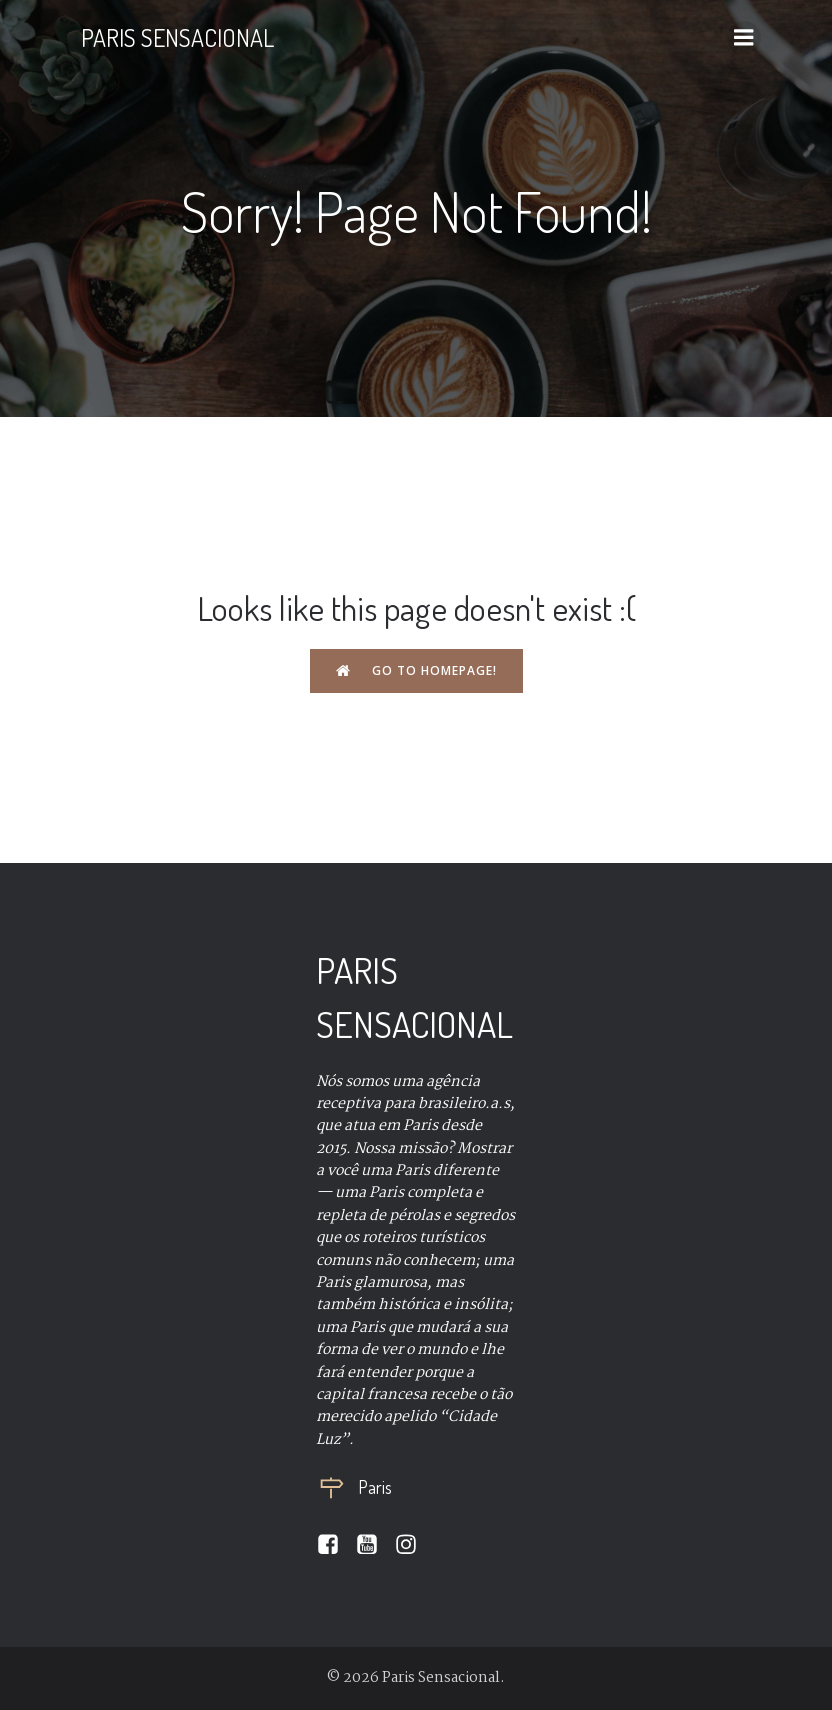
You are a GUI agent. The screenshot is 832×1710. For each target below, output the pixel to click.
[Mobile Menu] (744, 38)
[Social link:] (335, 1545)
